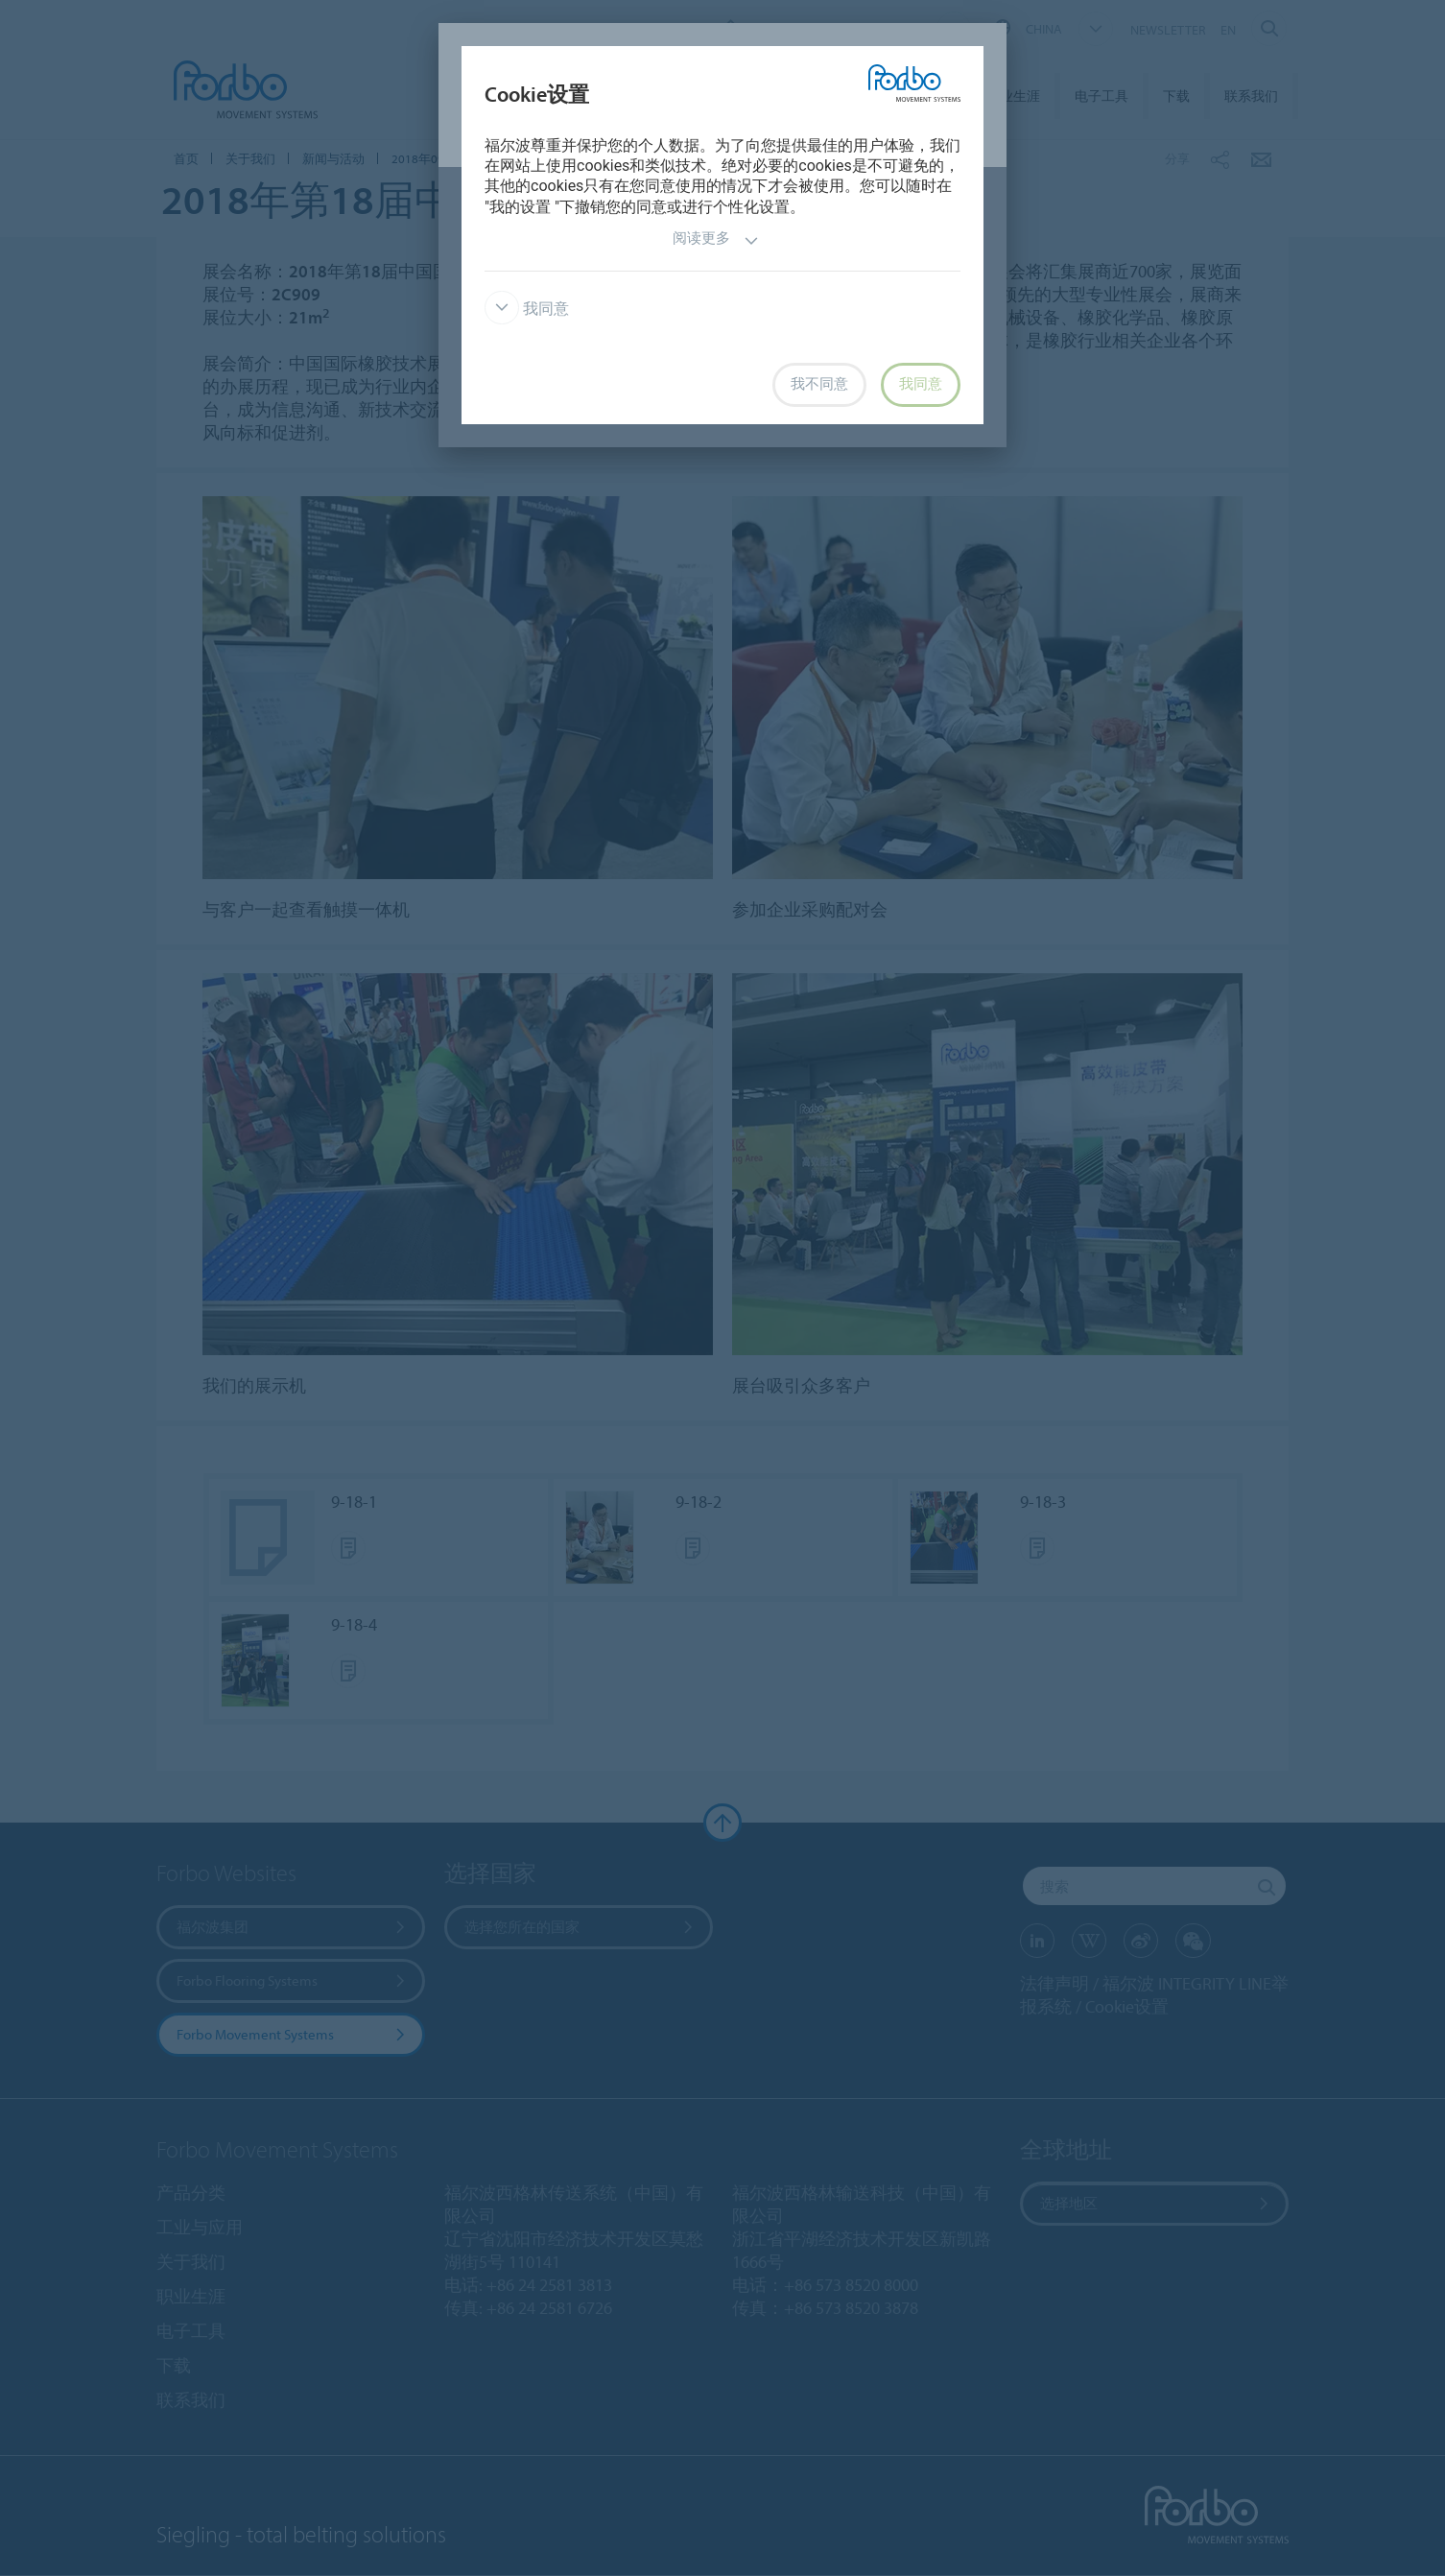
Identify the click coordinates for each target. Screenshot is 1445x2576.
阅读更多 (716, 240)
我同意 (527, 308)
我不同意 (819, 384)
